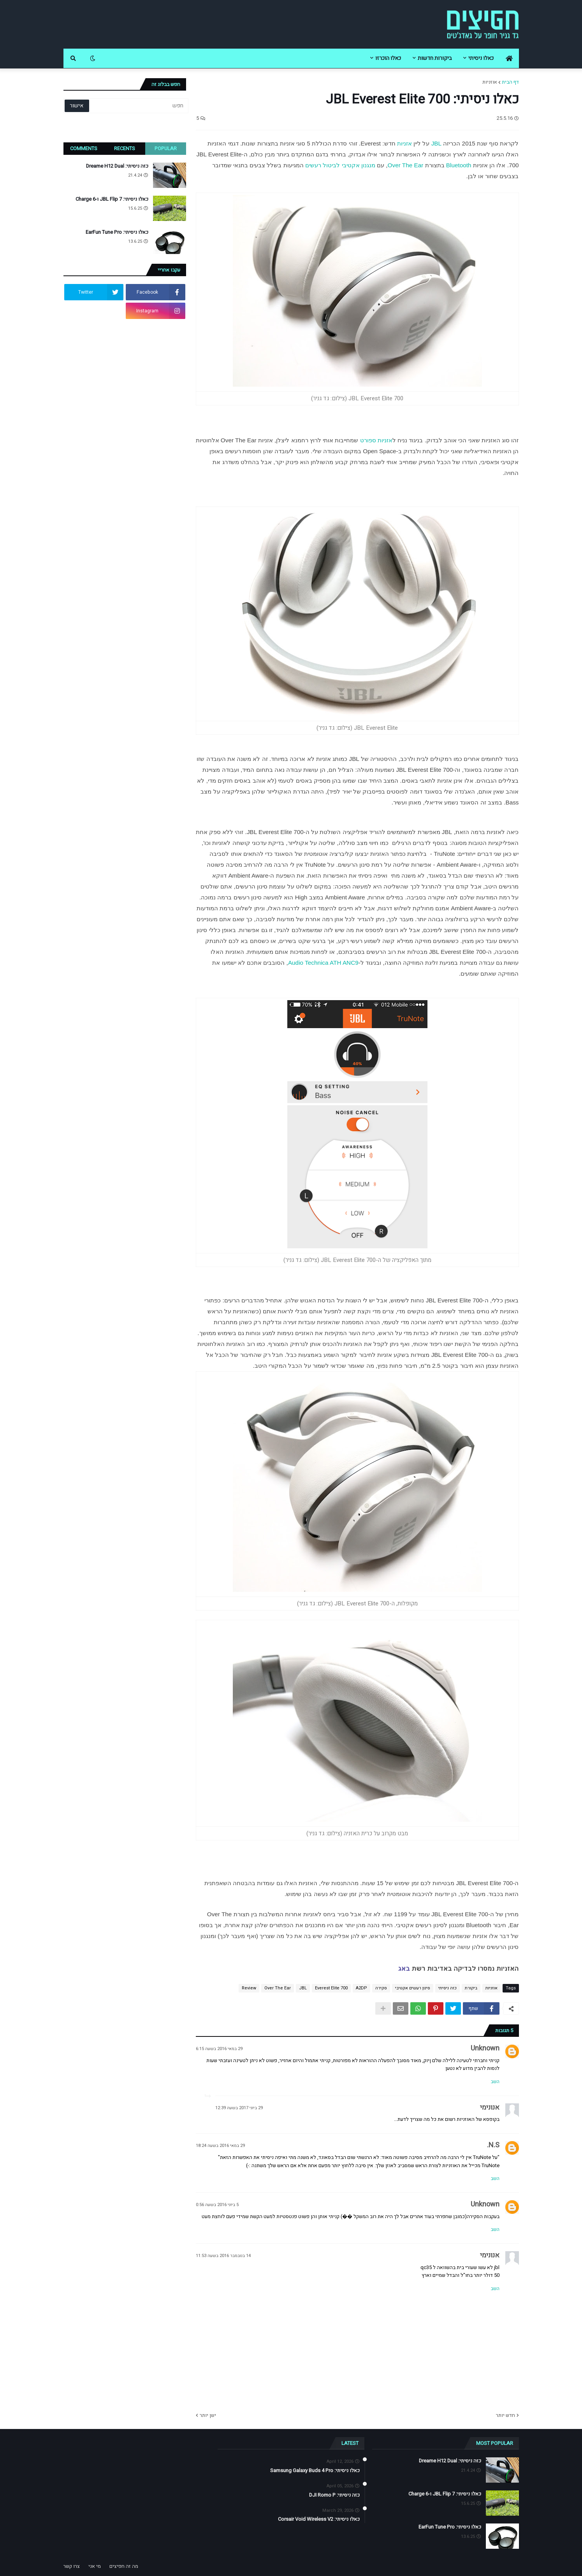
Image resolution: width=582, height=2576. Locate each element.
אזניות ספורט (376, 440)
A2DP (361, 1988)
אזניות (404, 143)
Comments (83, 148)
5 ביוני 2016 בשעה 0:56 (217, 2204)
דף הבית (510, 82)
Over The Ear (406, 165)
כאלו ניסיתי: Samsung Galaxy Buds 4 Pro (315, 2470)
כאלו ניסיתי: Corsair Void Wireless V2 (319, 2519)
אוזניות (489, 82)
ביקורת (471, 1988)
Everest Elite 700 (331, 1988)
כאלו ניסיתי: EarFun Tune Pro (117, 232)
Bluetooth (458, 165)
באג (404, 1968)
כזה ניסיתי (447, 1988)
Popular (166, 148)
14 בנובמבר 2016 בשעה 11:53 (223, 2255)
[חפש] (138, 106)
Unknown (485, 2048)
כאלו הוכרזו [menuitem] (388, 58)
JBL (436, 143)
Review (249, 1988)
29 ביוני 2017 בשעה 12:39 (239, 2108)
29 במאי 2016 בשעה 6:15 (219, 2048)
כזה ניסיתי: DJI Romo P (334, 2495)
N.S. (493, 2145)
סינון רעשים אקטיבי (412, 1988)
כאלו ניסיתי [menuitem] (481, 58)
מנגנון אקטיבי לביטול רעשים (340, 165)
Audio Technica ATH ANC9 (323, 962)
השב (495, 2081)
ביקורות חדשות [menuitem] (435, 58)
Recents (124, 148)
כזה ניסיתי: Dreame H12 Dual (117, 166)
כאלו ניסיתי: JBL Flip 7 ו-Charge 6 (112, 199)
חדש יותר (505, 2415)
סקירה (381, 1988)
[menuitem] (509, 58)
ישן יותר (208, 2415)
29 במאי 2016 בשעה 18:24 (220, 2145)
